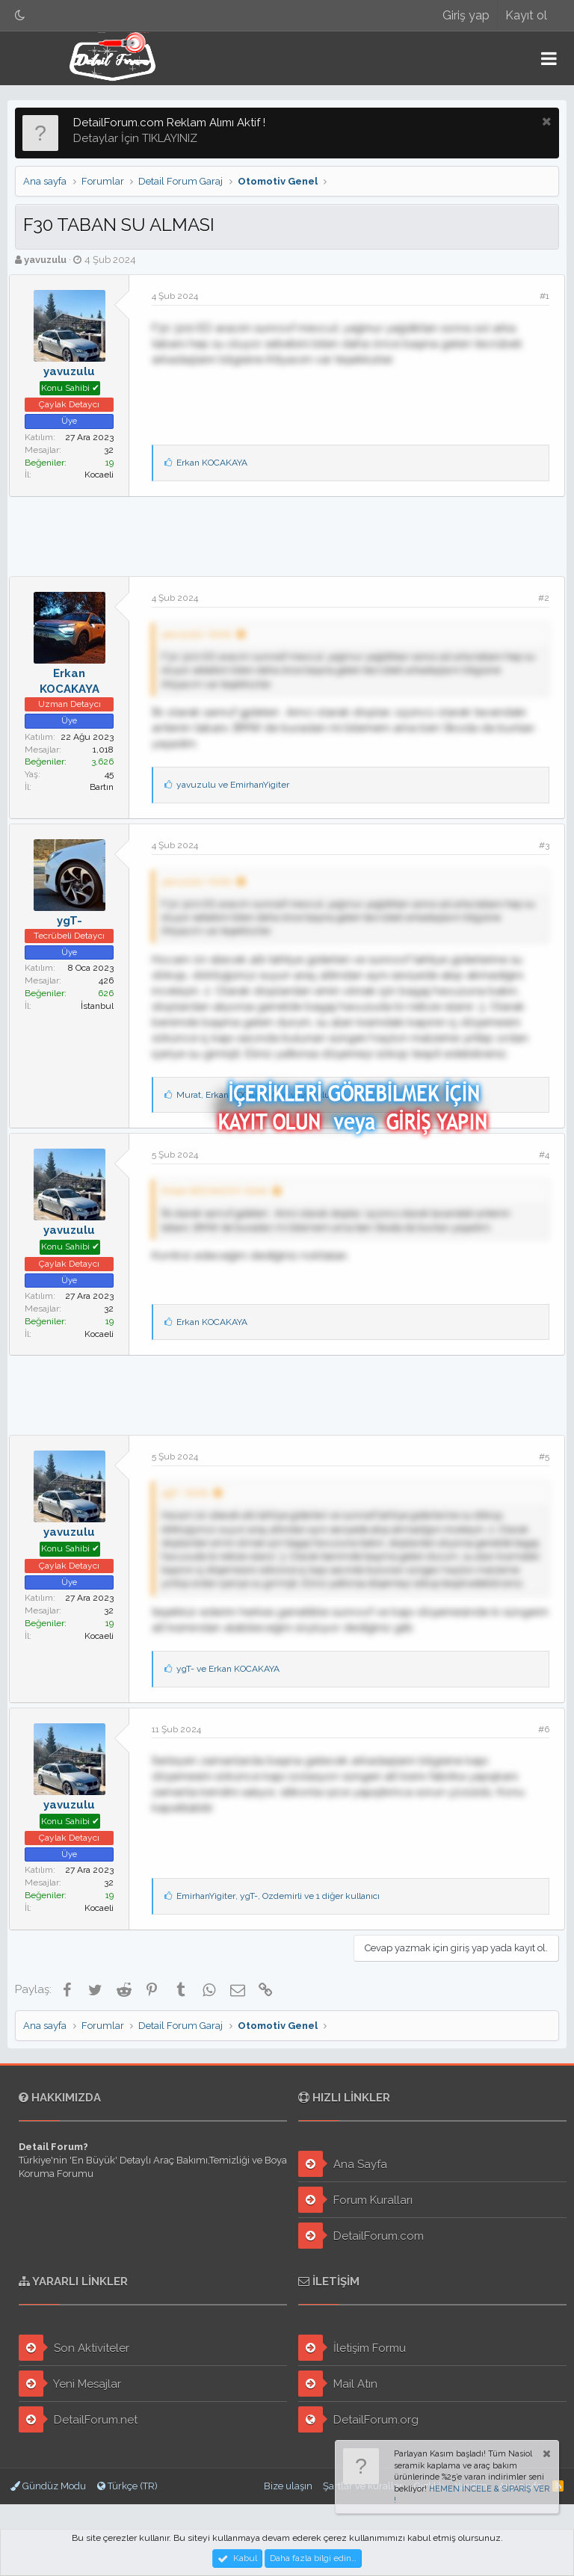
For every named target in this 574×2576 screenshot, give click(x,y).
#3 (538, 838)
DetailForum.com (361, 2236)
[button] (549, 58)
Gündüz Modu (48, 2486)
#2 (537, 592)
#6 (537, 1736)
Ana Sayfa (342, 2164)
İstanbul (103, 999)
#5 (538, 1450)
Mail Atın (337, 2383)
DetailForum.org (358, 2419)
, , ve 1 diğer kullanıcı (284, 1903)
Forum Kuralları (355, 2200)
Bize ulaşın (288, 2486)
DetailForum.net (78, 2419)
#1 (538, 290)
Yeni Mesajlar (70, 2383)
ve (238, 778)
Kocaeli (105, 468)
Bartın (108, 780)
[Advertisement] (287, 528)
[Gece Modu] (20, 15)
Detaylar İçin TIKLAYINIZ (135, 131)
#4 (538, 1148)
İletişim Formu (352, 2348)
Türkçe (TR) (127, 2486)
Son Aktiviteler (74, 2348)
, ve (259, 1088)
